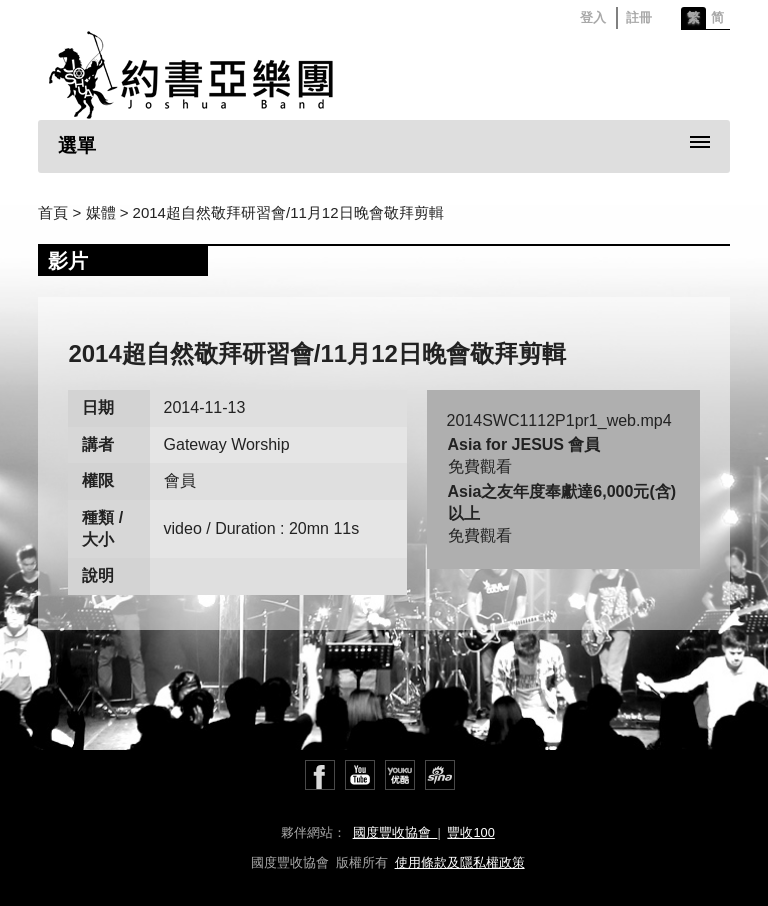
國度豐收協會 (395, 832)
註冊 (639, 17)
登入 (593, 17)
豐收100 (470, 832)
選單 (77, 145)
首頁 (53, 212)
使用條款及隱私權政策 (460, 862)
